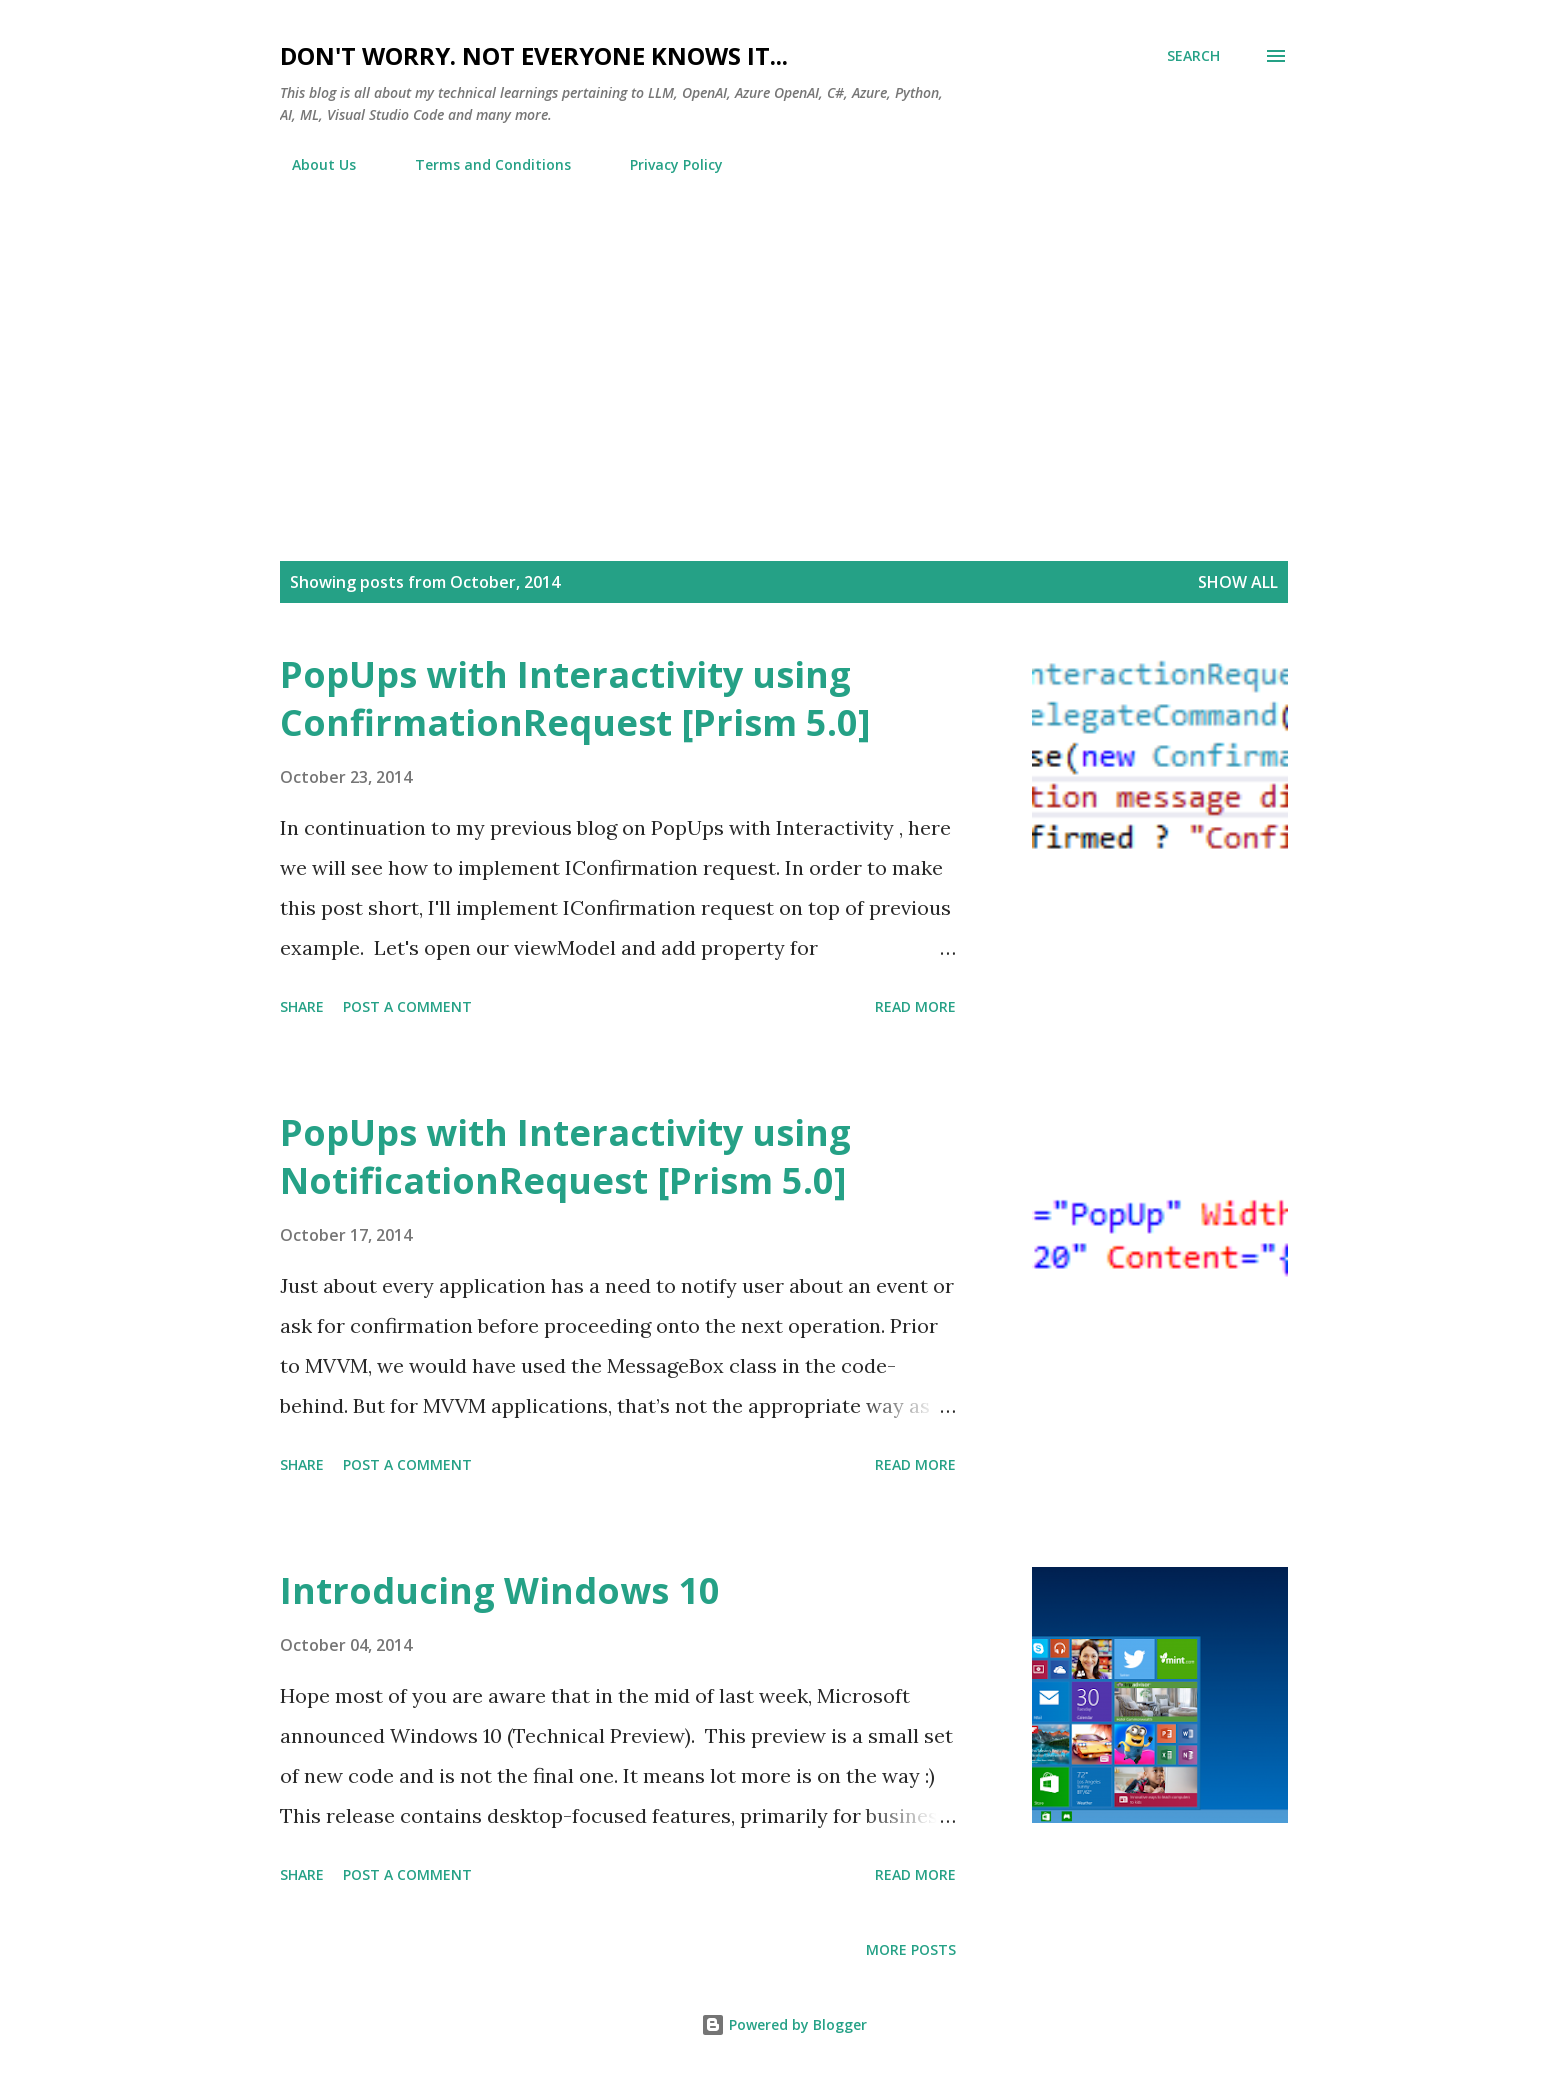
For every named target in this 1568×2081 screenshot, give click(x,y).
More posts (911, 1949)
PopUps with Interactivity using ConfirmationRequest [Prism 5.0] (575, 698)
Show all (1238, 582)
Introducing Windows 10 (500, 1590)
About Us (312, 164)
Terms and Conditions (481, 164)
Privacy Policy (664, 164)
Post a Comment (407, 1006)
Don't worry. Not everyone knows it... (534, 55)
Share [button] (302, 1006)
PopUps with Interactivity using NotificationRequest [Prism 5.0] (565, 1156)
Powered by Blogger (784, 2024)
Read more (915, 1006)
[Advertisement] (784, 339)
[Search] (1193, 56)
